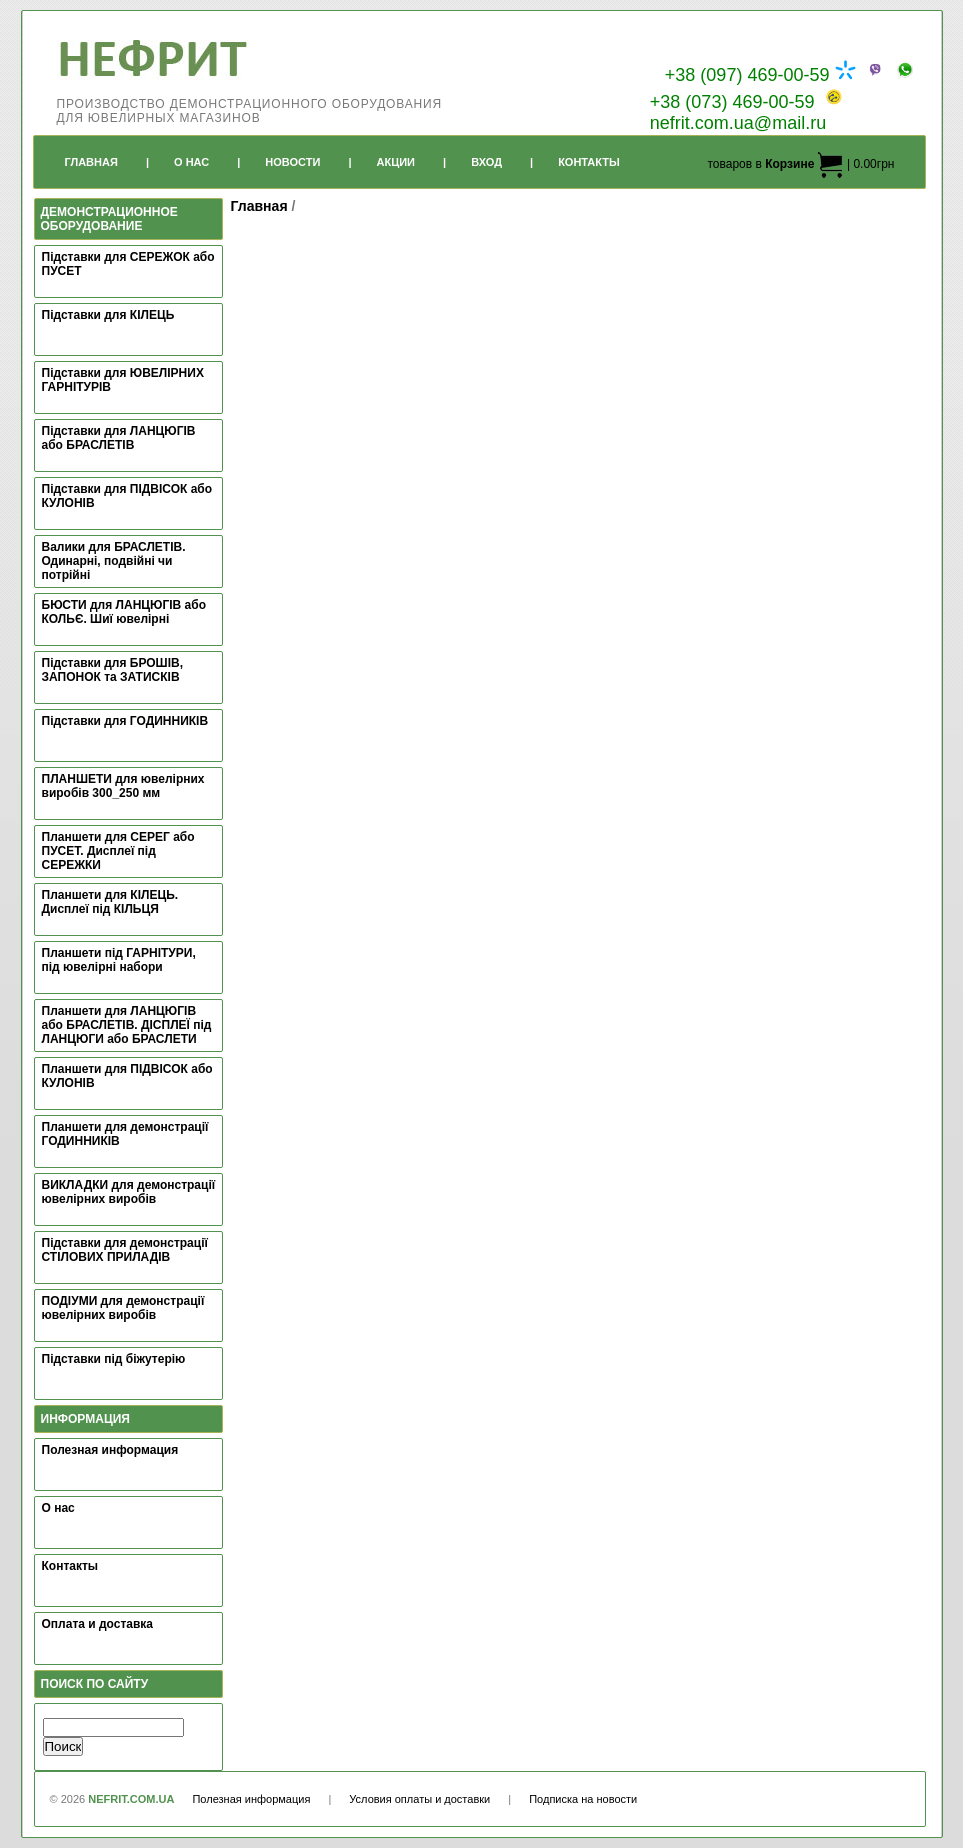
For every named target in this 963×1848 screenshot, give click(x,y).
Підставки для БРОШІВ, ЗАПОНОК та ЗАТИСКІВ (113, 670)
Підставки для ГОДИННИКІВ (125, 721)
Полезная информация (110, 1450)
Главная (91, 162)
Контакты (589, 162)
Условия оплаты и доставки (419, 1799)
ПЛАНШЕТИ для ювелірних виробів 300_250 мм (123, 786)
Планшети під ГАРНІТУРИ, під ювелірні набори (119, 960)
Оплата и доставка (98, 1624)
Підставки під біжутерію (114, 1359)
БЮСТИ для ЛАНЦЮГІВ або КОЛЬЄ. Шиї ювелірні (124, 612)
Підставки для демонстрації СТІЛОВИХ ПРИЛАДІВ (125, 1250)
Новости (292, 162)
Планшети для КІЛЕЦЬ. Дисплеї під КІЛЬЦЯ (110, 902)
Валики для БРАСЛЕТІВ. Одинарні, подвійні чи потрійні (114, 561)
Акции (396, 162)
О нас (58, 1508)
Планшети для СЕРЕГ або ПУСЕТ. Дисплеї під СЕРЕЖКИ (118, 851)
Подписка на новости (583, 1799)
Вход (486, 162)
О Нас (191, 162)
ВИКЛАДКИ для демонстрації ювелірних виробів (129, 1192)
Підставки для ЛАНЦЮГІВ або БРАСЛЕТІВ (119, 438)
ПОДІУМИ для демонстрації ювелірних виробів (123, 1308)
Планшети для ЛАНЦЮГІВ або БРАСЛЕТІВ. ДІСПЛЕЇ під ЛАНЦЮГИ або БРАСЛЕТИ (127, 1025)
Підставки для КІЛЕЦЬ (108, 315)
